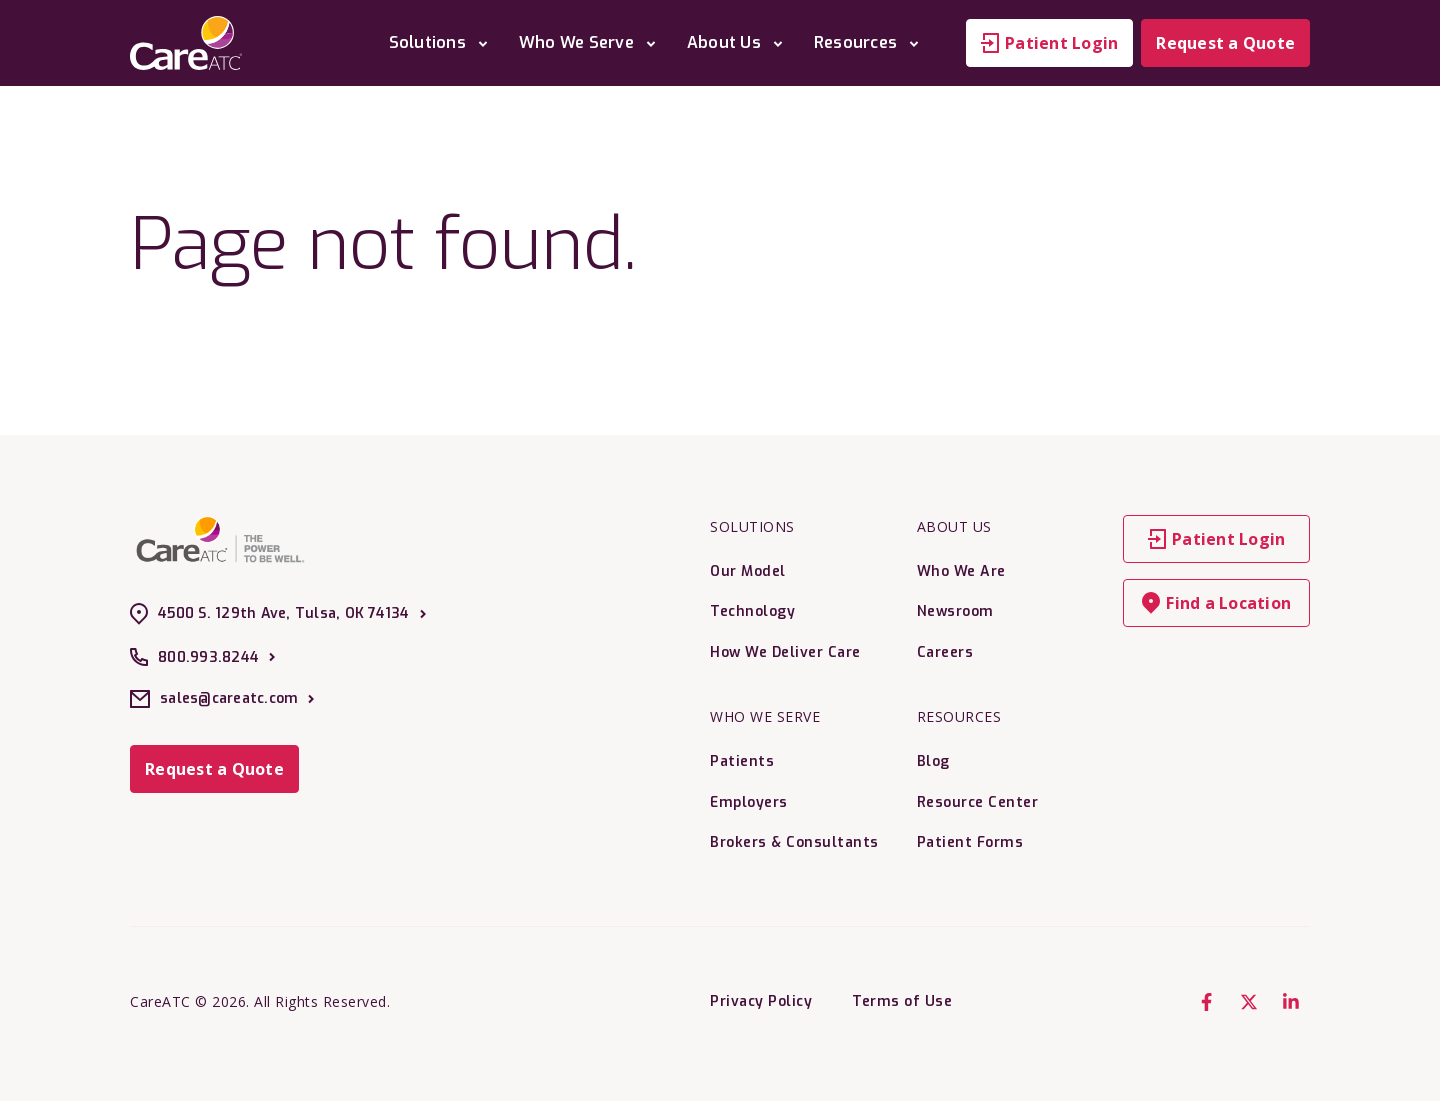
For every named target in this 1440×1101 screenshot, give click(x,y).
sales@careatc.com (222, 699)
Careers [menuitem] (945, 652)
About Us (738, 42)
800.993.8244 (202, 657)
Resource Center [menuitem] (978, 802)
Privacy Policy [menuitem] (761, 1001)
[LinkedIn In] (1291, 1002)
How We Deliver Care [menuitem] (785, 652)
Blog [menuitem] (933, 761)
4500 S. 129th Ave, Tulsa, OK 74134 (278, 614)
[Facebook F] (1207, 1002)
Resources (870, 42)
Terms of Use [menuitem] (902, 1001)
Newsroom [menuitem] (955, 611)
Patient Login (1049, 43)
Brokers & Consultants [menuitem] (794, 842)
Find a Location (1216, 603)
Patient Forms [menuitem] (970, 842)
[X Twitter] (1249, 1002)
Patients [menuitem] (742, 761)
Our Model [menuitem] (748, 571)
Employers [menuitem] (749, 802)
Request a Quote (1225, 43)
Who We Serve (591, 42)
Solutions (442, 42)
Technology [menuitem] (752, 611)
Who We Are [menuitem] (961, 571)
